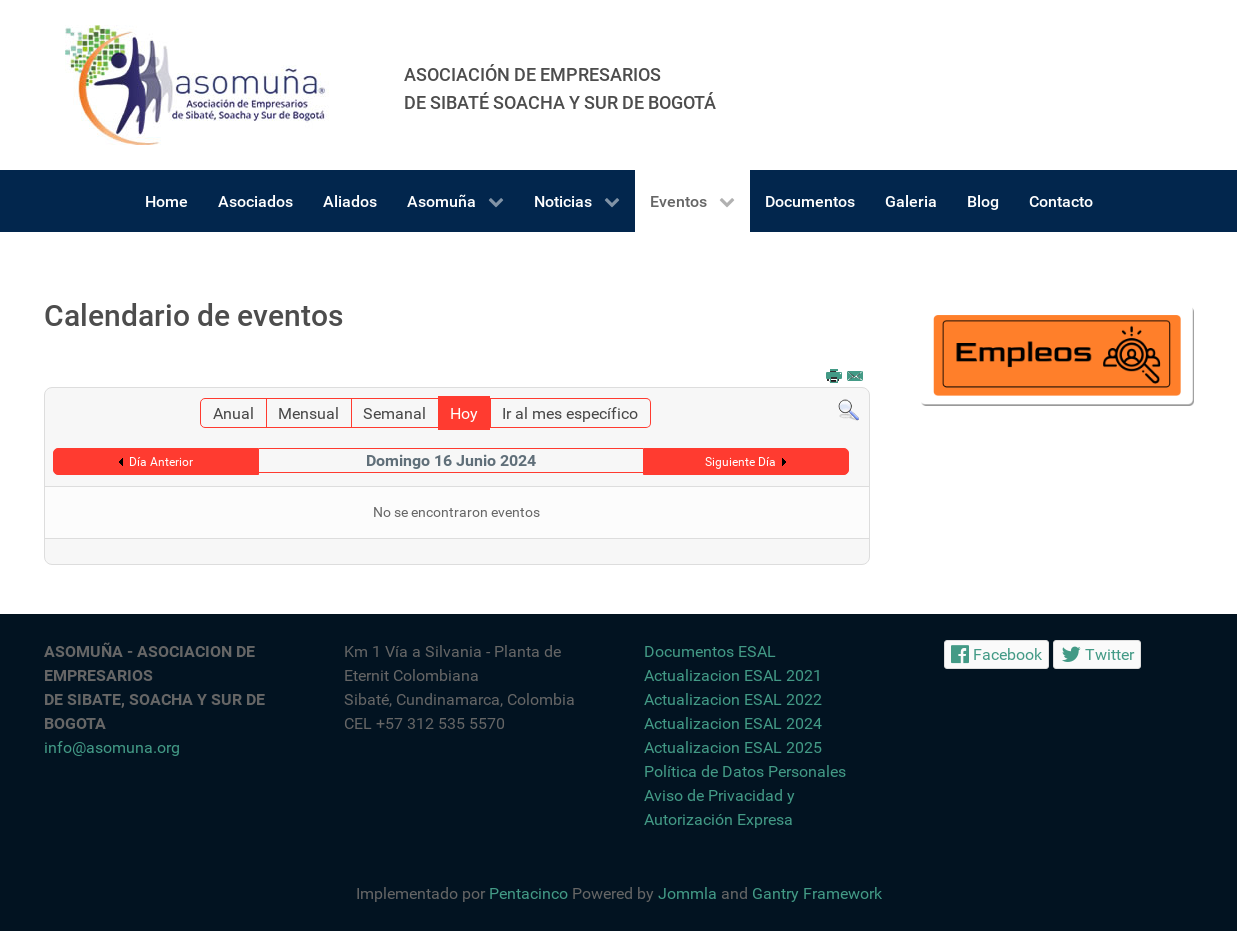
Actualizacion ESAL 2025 (733, 747)
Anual (233, 413)
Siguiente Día (740, 462)
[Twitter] (1097, 654)
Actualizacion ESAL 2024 (733, 723)
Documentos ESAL (710, 651)
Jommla (687, 893)
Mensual (308, 413)
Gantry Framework (817, 893)
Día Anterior (161, 462)
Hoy (464, 413)
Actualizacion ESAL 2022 (733, 699)
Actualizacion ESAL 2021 (733, 675)
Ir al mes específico (570, 413)
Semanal (394, 413)
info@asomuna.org (112, 747)
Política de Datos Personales (745, 771)
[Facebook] (997, 654)
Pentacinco (528, 893)
